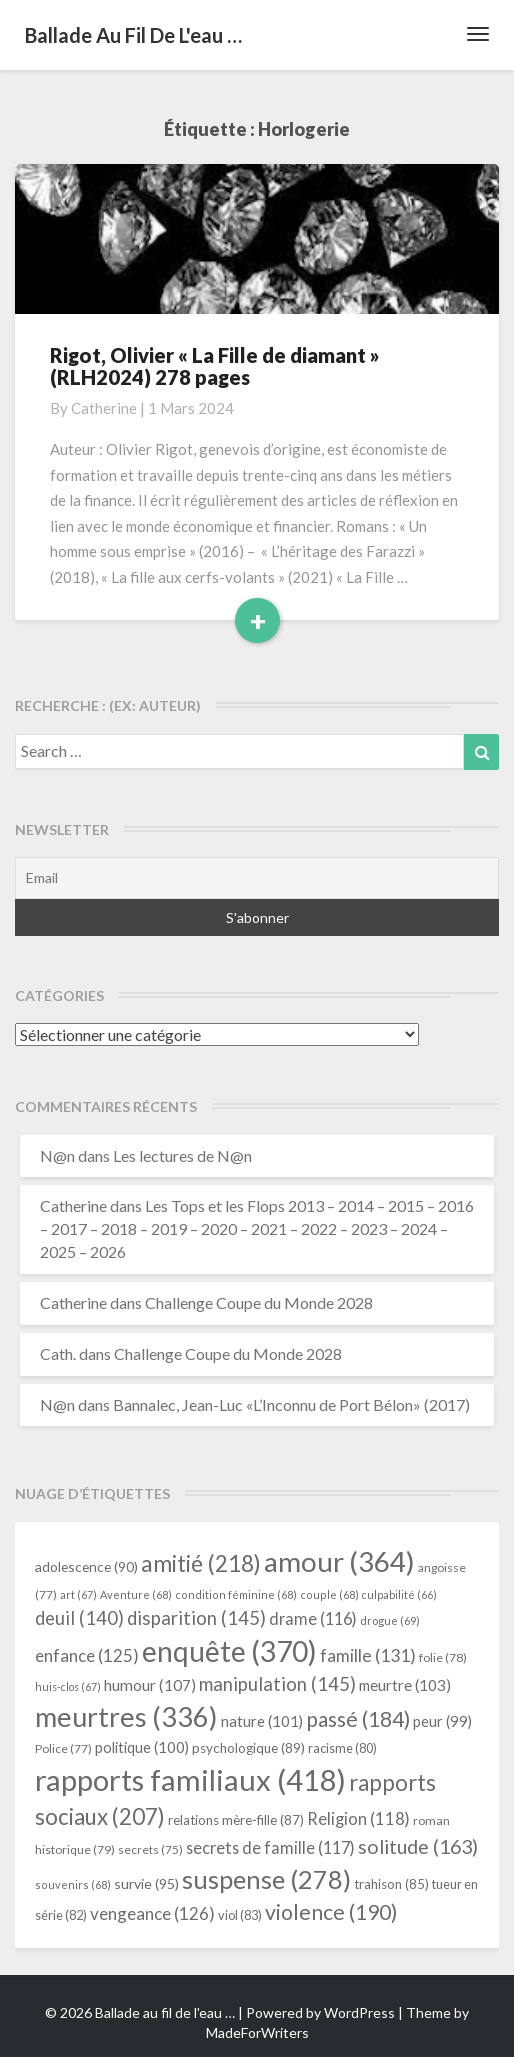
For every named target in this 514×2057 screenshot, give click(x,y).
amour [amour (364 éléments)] (339, 1561)
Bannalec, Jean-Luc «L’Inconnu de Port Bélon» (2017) (291, 1404)
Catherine (104, 408)
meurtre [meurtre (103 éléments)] (405, 1685)
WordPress (359, 2012)
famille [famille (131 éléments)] (368, 1655)
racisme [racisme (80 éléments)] (342, 1748)
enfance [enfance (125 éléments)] (87, 1655)
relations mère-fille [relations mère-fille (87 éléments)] (236, 1820)
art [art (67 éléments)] (78, 1594)
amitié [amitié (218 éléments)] (201, 1563)
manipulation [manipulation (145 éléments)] (277, 1684)
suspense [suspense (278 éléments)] (266, 1879)
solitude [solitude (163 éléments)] (418, 1846)
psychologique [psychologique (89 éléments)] (248, 1748)
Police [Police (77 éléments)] (63, 1748)
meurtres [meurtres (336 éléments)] (126, 1716)
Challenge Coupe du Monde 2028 (259, 1302)
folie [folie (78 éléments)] (443, 1657)
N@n (57, 1155)
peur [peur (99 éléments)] (442, 1721)
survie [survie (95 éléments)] (146, 1883)
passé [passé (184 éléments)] (358, 1718)
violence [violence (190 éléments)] (331, 1912)
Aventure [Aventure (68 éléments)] (136, 1594)
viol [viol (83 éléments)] (240, 1915)
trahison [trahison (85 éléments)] (391, 1884)
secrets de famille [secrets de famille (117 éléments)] (270, 1847)
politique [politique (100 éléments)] (142, 1747)
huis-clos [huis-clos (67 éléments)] (68, 1686)
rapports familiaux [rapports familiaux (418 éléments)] (190, 1779)
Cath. (58, 1353)
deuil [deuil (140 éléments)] (79, 1618)
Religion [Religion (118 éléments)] (358, 1819)
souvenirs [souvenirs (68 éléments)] (73, 1884)
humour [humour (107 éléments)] (150, 1685)
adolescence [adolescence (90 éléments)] (86, 1566)
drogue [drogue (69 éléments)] (390, 1620)
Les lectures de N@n (182, 1155)
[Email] (257, 878)
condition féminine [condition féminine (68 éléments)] (236, 1594)
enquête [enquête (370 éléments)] (229, 1651)
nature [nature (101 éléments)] (262, 1721)
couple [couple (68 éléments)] (329, 1594)
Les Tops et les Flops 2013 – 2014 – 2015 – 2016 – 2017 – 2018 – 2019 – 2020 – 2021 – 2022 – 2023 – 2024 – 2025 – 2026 (257, 1228)
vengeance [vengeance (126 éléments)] (152, 1913)
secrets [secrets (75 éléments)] (150, 1849)
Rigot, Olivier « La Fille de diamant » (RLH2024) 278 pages (215, 366)
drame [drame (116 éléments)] (313, 1618)
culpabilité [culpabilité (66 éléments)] (399, 1594)
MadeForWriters (257, 2032)
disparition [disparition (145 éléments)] (196, 1618)
